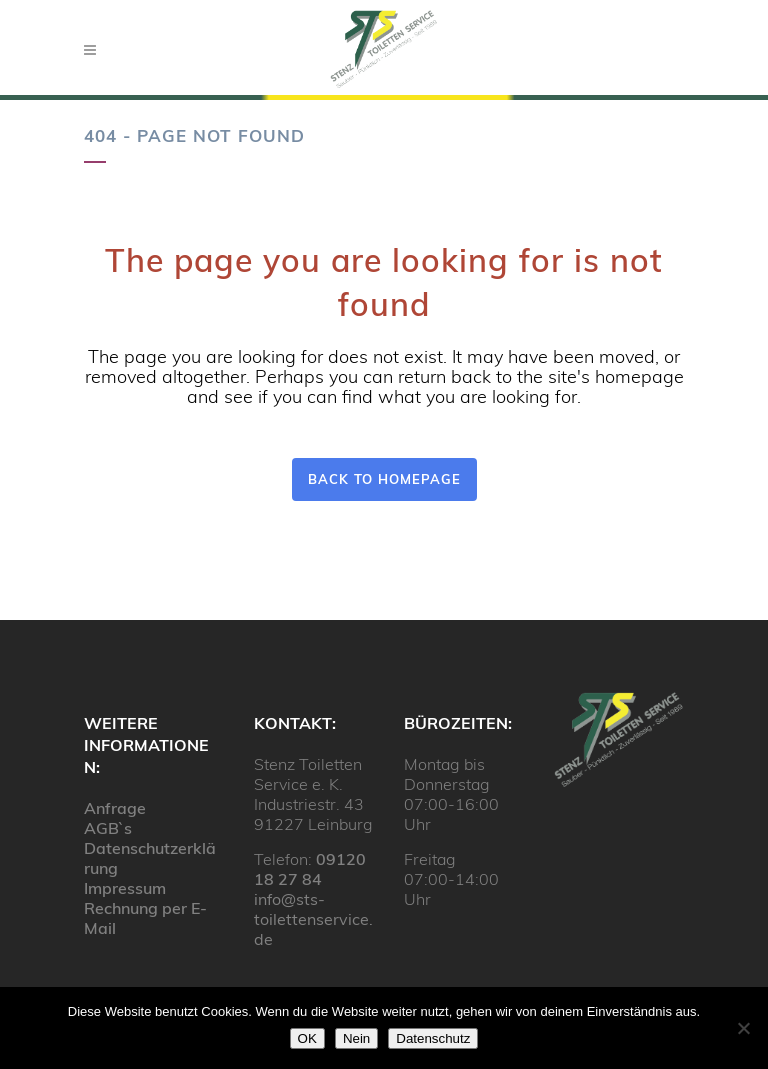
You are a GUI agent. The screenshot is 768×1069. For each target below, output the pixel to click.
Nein (356, 1038)
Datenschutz (433, 1038)
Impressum (125, 888)
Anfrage (115, 808)
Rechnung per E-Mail (145, 918)
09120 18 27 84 (310, 869)
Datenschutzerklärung (150, 858)
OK (307, 1038)
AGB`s (108, 828)
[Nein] (743, 1028)
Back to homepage (384, 479)
